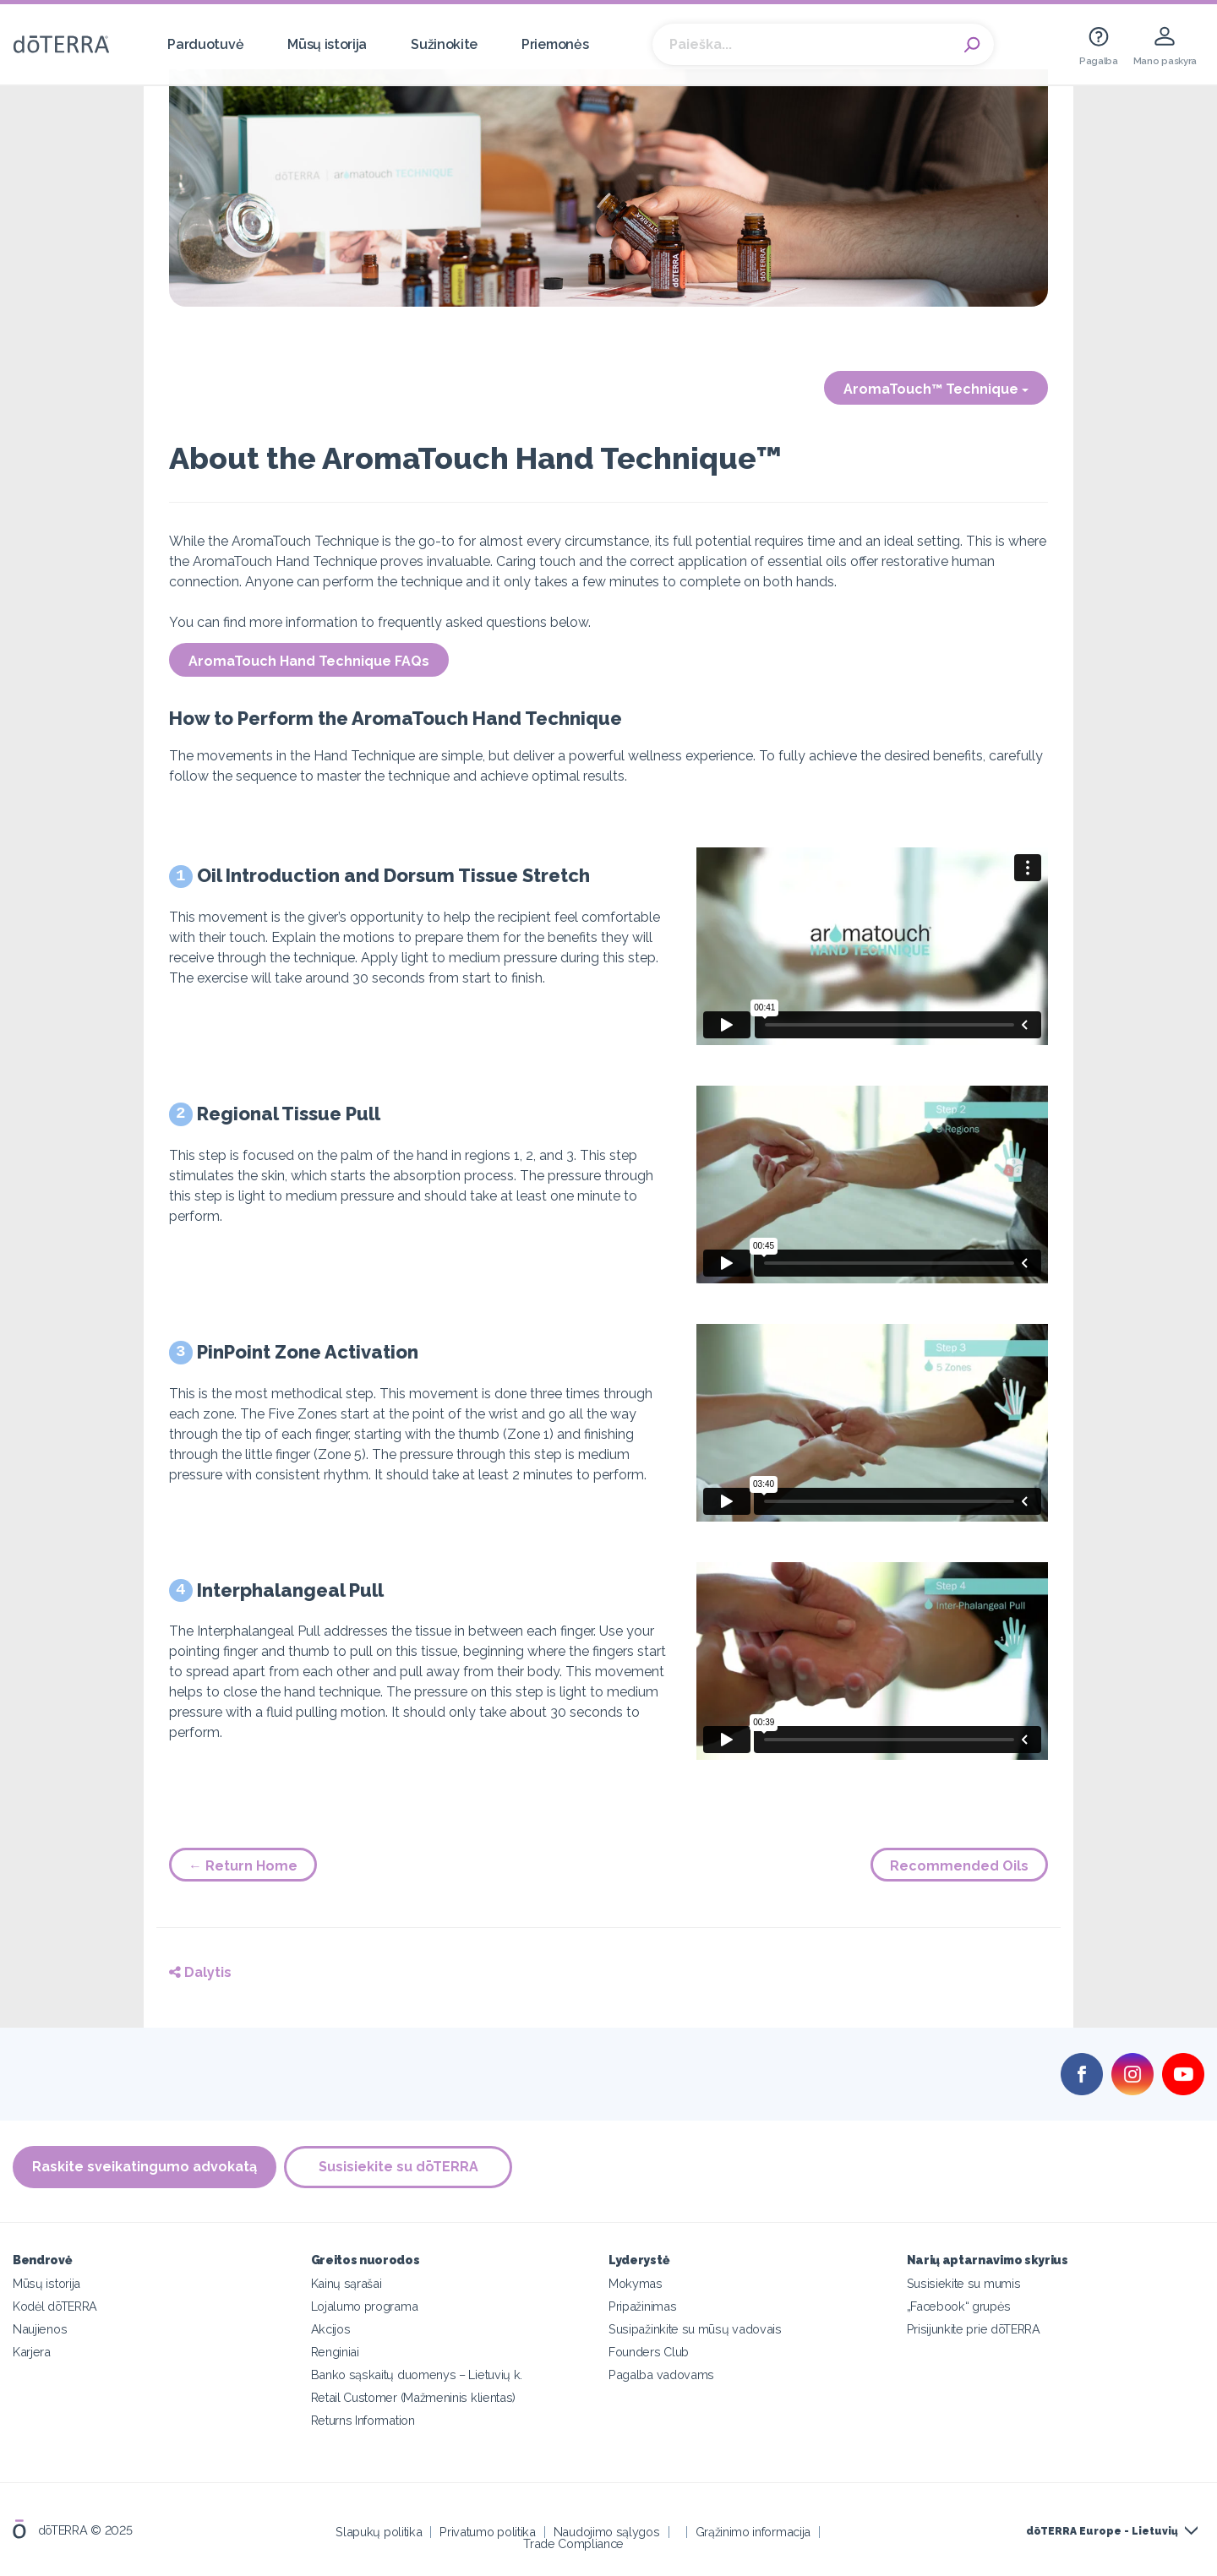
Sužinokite (444, 44)
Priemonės (554, 44)
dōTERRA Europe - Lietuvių (1102, 2531)
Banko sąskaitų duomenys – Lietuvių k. (417, 2374)
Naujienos (40, 2329)
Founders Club (648, 2352)
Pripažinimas (642, 2306)
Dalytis (200, 1972)
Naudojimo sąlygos (607, 2531)
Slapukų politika (379, 2531)
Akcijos (331, 2329)
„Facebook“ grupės (959, 2306)
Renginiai (335, 2352)
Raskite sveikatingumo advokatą (144, 2167)
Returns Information (363, 2420)
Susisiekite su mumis (964, 2283)
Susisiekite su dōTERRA (399, 2167)
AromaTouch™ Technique (936, 389)
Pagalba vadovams (661, 2374)
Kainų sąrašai (346, 2283)
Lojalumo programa (364, 2306)
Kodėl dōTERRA (55, 2306)
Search (973, 45)
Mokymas (635, 2283)
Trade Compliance (573, 2543)
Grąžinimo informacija (753, 2531)
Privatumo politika (487, 2531)
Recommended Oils (959, 1866)
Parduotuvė (205, 44)
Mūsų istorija (327, 44)
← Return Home (242, 1866)
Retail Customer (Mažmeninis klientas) (413, 2397)
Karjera (32, 2352)
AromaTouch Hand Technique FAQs (308, 661)
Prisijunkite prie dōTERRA (973, 2329)
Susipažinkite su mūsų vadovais (695, 2329)
